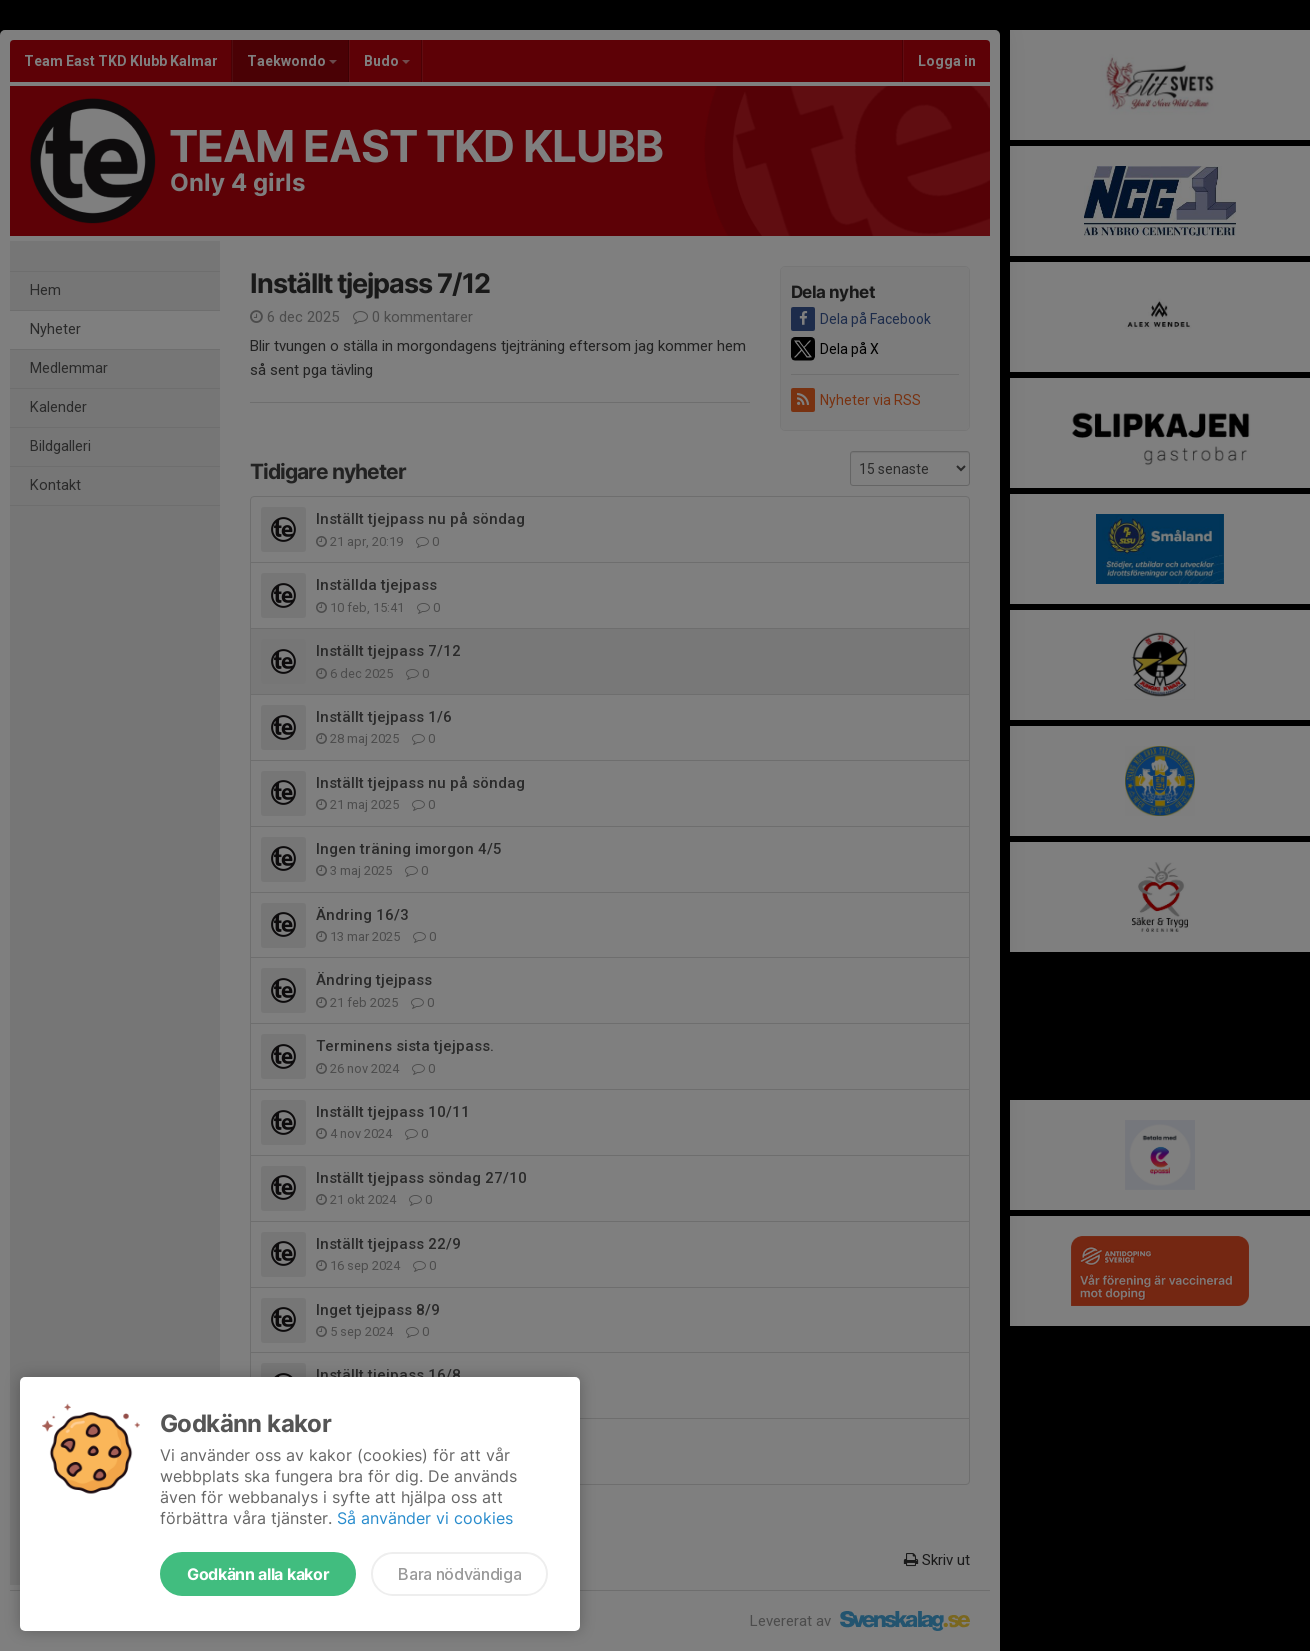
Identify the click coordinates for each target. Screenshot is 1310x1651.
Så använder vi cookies (425, 1518)
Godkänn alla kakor (258, 1574)
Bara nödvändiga (459, 1574)
